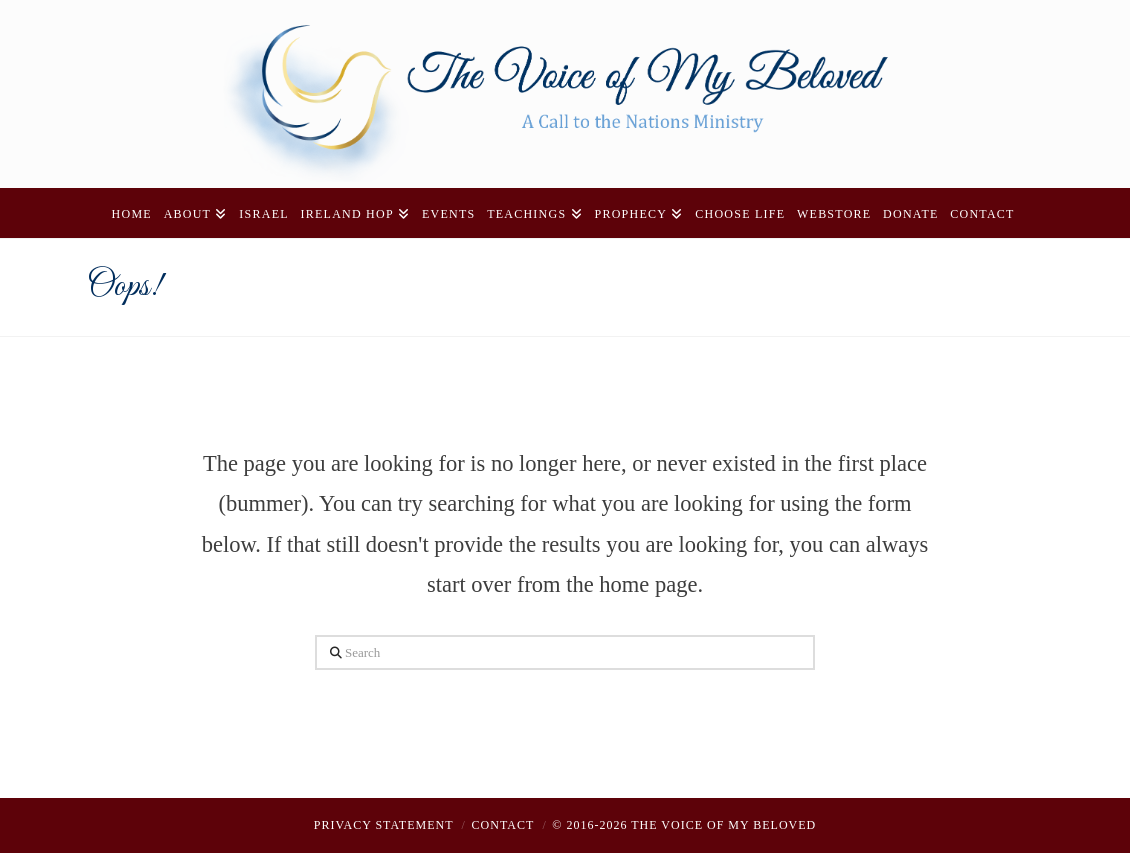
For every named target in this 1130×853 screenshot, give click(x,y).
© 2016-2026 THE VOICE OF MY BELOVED (684, 825)
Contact (503, 825)
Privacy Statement (384, 825)
